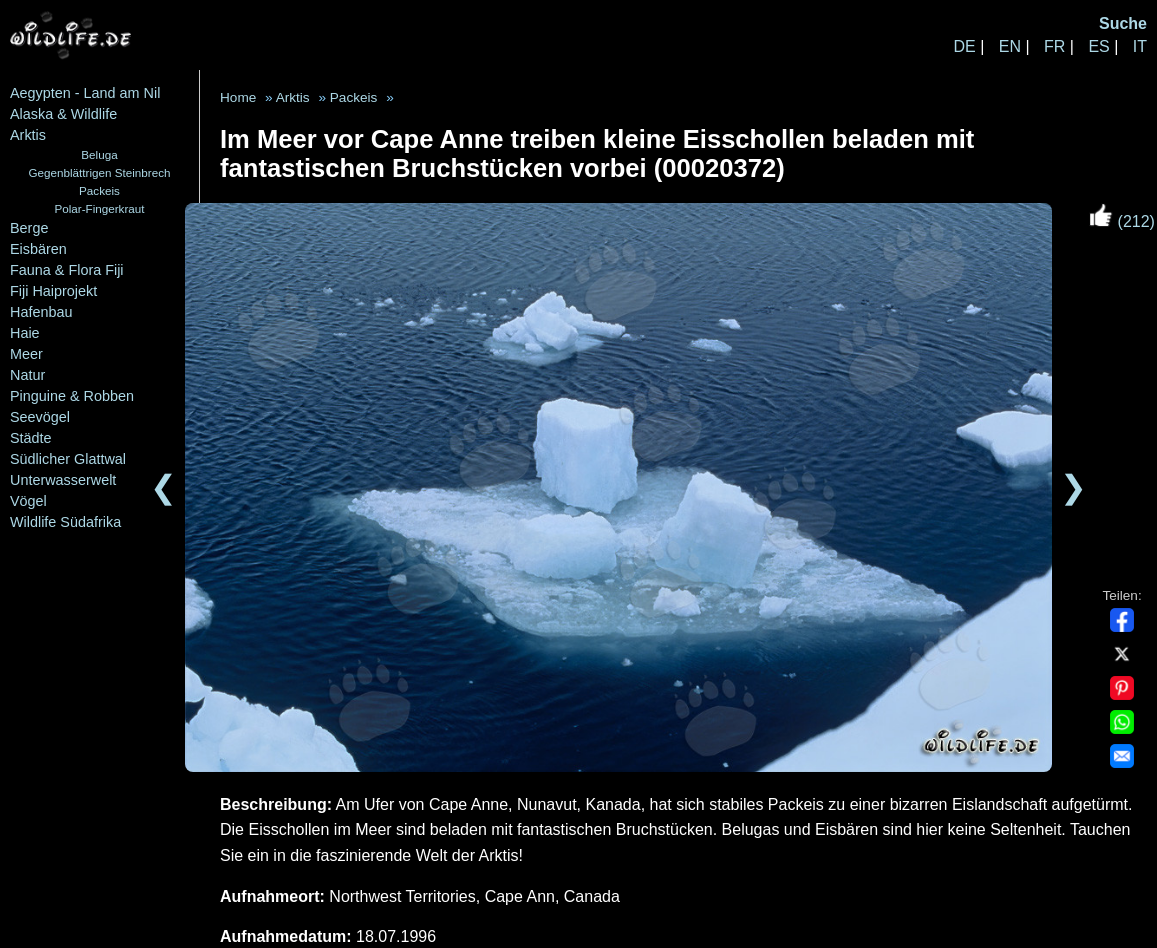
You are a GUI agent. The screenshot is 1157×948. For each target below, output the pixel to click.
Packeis (99, 190)
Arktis (28, 135)
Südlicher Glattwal (68, 459)
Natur (27, 375)
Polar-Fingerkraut (99, 208)
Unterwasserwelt (63, 480)
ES (1098, 46)
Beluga (99, 154)
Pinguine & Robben (72, 396)
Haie (25, 333)
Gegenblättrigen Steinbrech (100, 172)
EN (1010, 46)
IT (1140, 46)
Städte (31, 438)
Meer (26, 354)
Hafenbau (41, 312)
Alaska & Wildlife (63, 114)
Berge (29, 228)
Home (238, 97)
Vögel (28, 501)
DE (964, 46)
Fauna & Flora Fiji (67, 270)
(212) (1122, 221)
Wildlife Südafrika (65, 522)
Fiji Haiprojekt (53, 291)
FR (1054, 46)
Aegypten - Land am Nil (85, 93)
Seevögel (40, 417)
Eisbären (38, 249)
